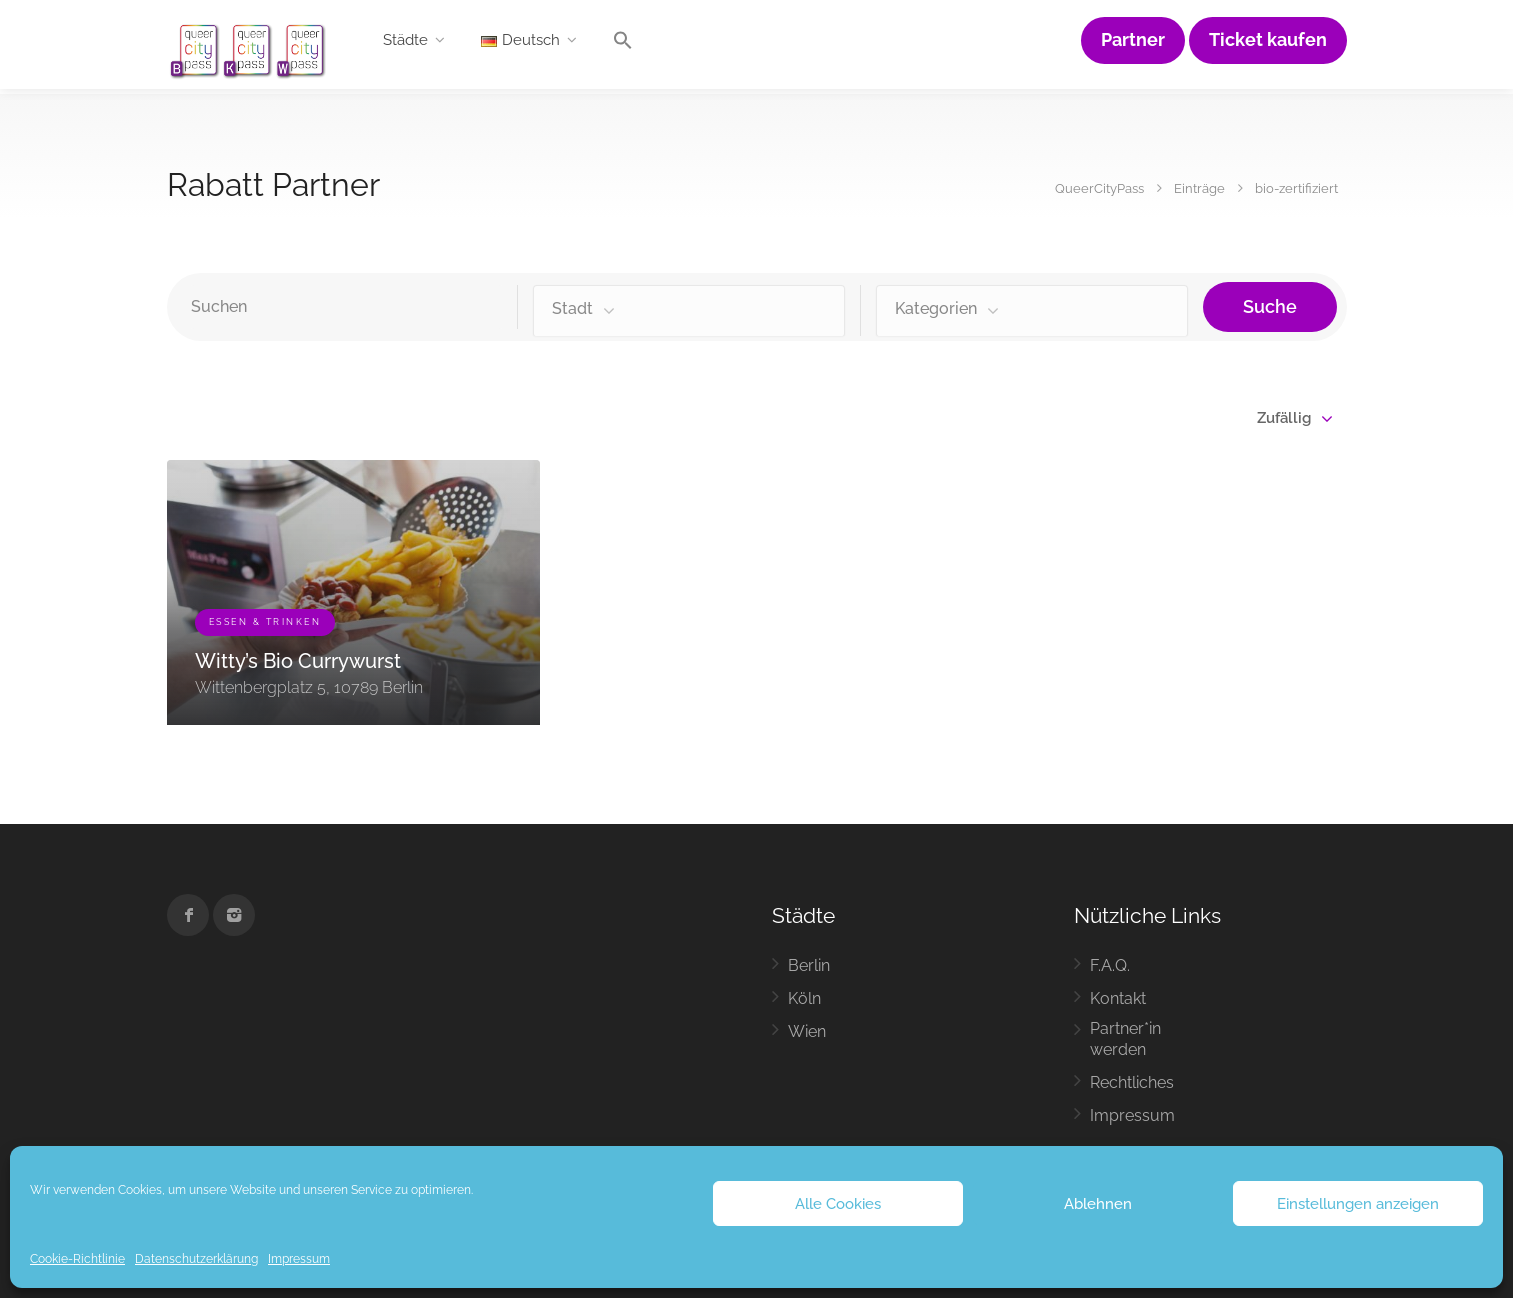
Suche (1270, 306)
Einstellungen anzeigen (1358, 1204)
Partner (1133, 40)
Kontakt (1118, 998)
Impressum (299, 1259)
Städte (405, 40)
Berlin (809, 965)
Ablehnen (1098, 1204)
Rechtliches (1132, 1082)
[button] (623, 45)
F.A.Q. (1110, 965)
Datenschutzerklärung (196, 1259)
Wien (807, 1031)
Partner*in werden (1125, 1039)
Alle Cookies (838, 1204)
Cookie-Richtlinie (77, 1259)
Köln (804, 998)
